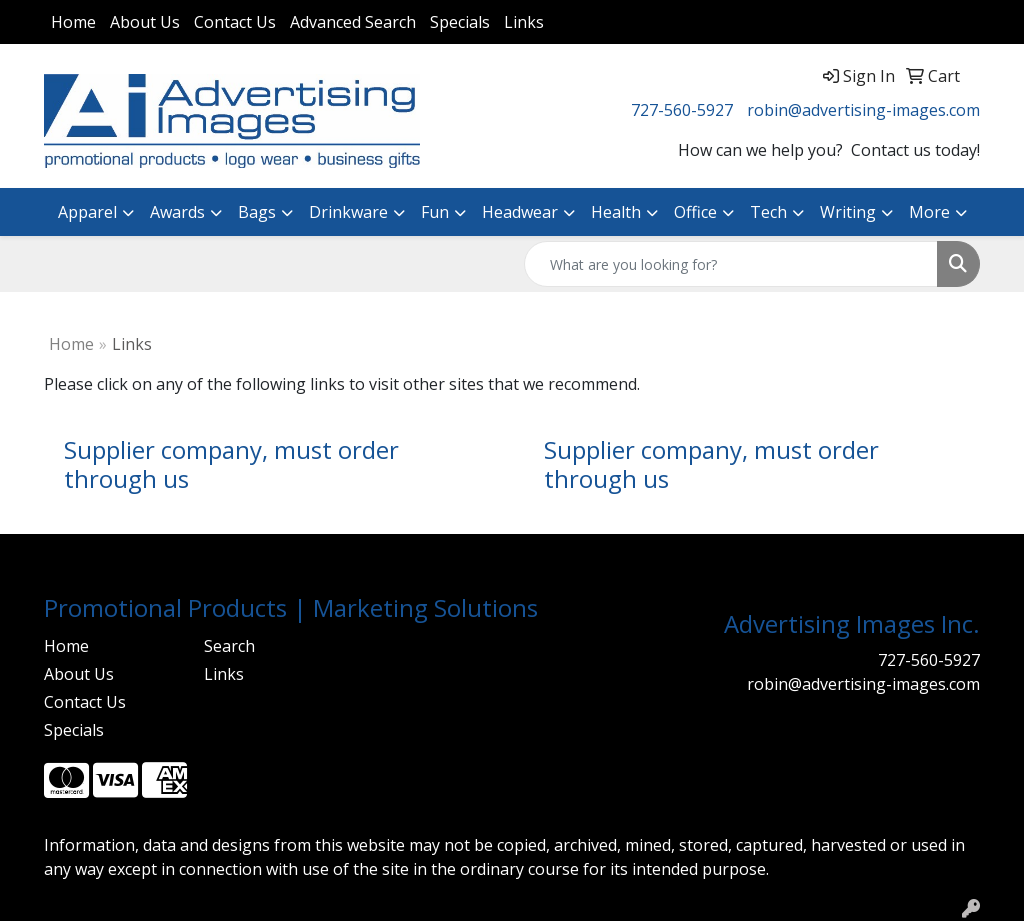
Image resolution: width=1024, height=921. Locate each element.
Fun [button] (435, 212)
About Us (145, 22)
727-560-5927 (682, 110)
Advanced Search (353, 22)
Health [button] (616, 212)
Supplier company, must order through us (231, 464)
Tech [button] (768, 212)
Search (229, 646)
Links (524, 22)
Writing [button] (848, 212)
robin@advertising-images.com (863, 110)
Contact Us (235, 22)
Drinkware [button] (348, 212)
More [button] (929, 212)
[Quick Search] (731, 264)
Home (73, 22)
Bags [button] (257, 212)
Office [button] (695, 212)
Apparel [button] (87, 212)
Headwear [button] (520, 212)
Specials (460, 22)
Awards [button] (177, 212)
